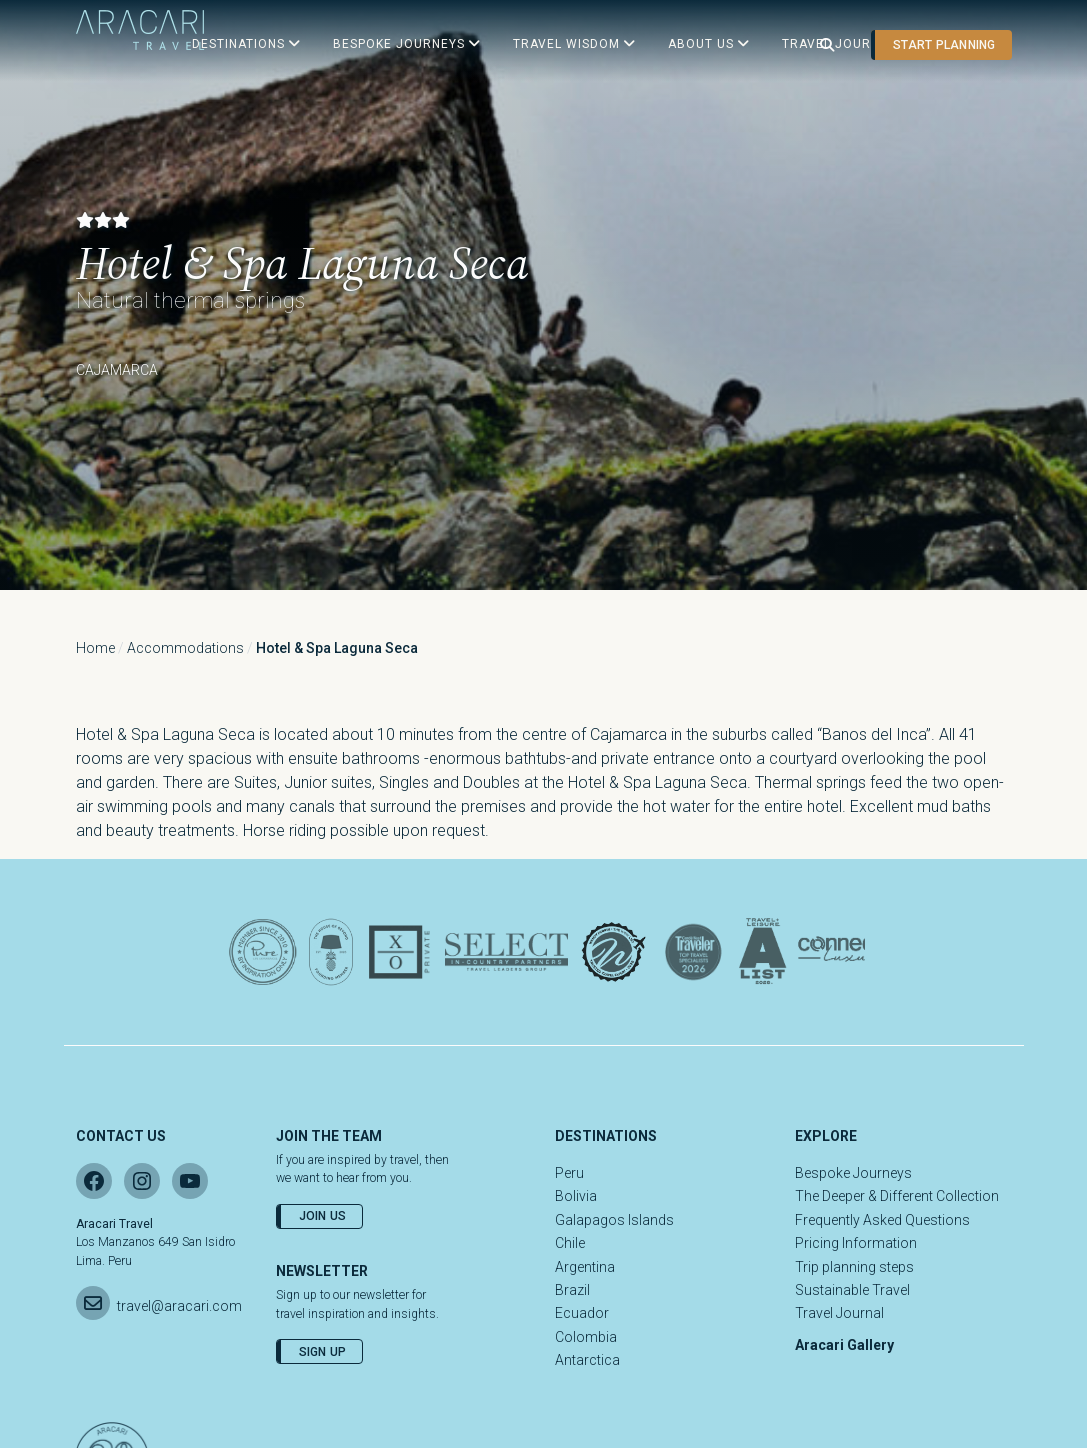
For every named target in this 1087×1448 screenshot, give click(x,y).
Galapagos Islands (614, 1220)
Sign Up (323, 1352)
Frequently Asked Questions (882, 1220)
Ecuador (582, 1313)
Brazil (572, 1290)
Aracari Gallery (844, 1345)
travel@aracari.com (179, 1306)
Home (95, 648)
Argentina (585, 1267)
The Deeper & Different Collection (897, 1196)
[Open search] (827, 45)
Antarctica (587, 1360)
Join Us (323, 1216)
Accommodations (185, 648)
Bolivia (576, 1196)
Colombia (586, 1337)
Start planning (944, 45)
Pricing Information (856, 1243)
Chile (570, 1243)
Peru (569, 1173)
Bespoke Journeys (853, 1173)
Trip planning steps (854, 1267)
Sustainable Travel (852, 1290)
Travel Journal (839, 1313)
